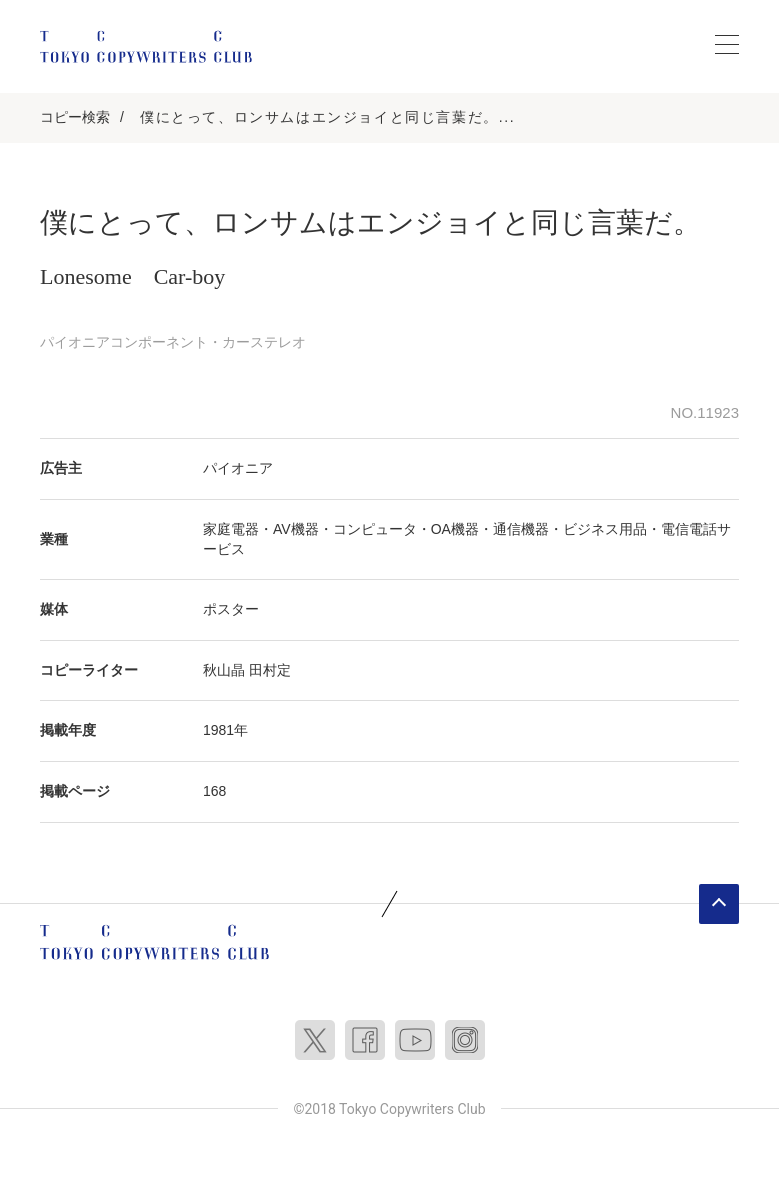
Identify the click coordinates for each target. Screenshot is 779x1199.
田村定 (270, 670)
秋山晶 (224, 670)
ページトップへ (719, 904)
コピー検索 (75, 117)
